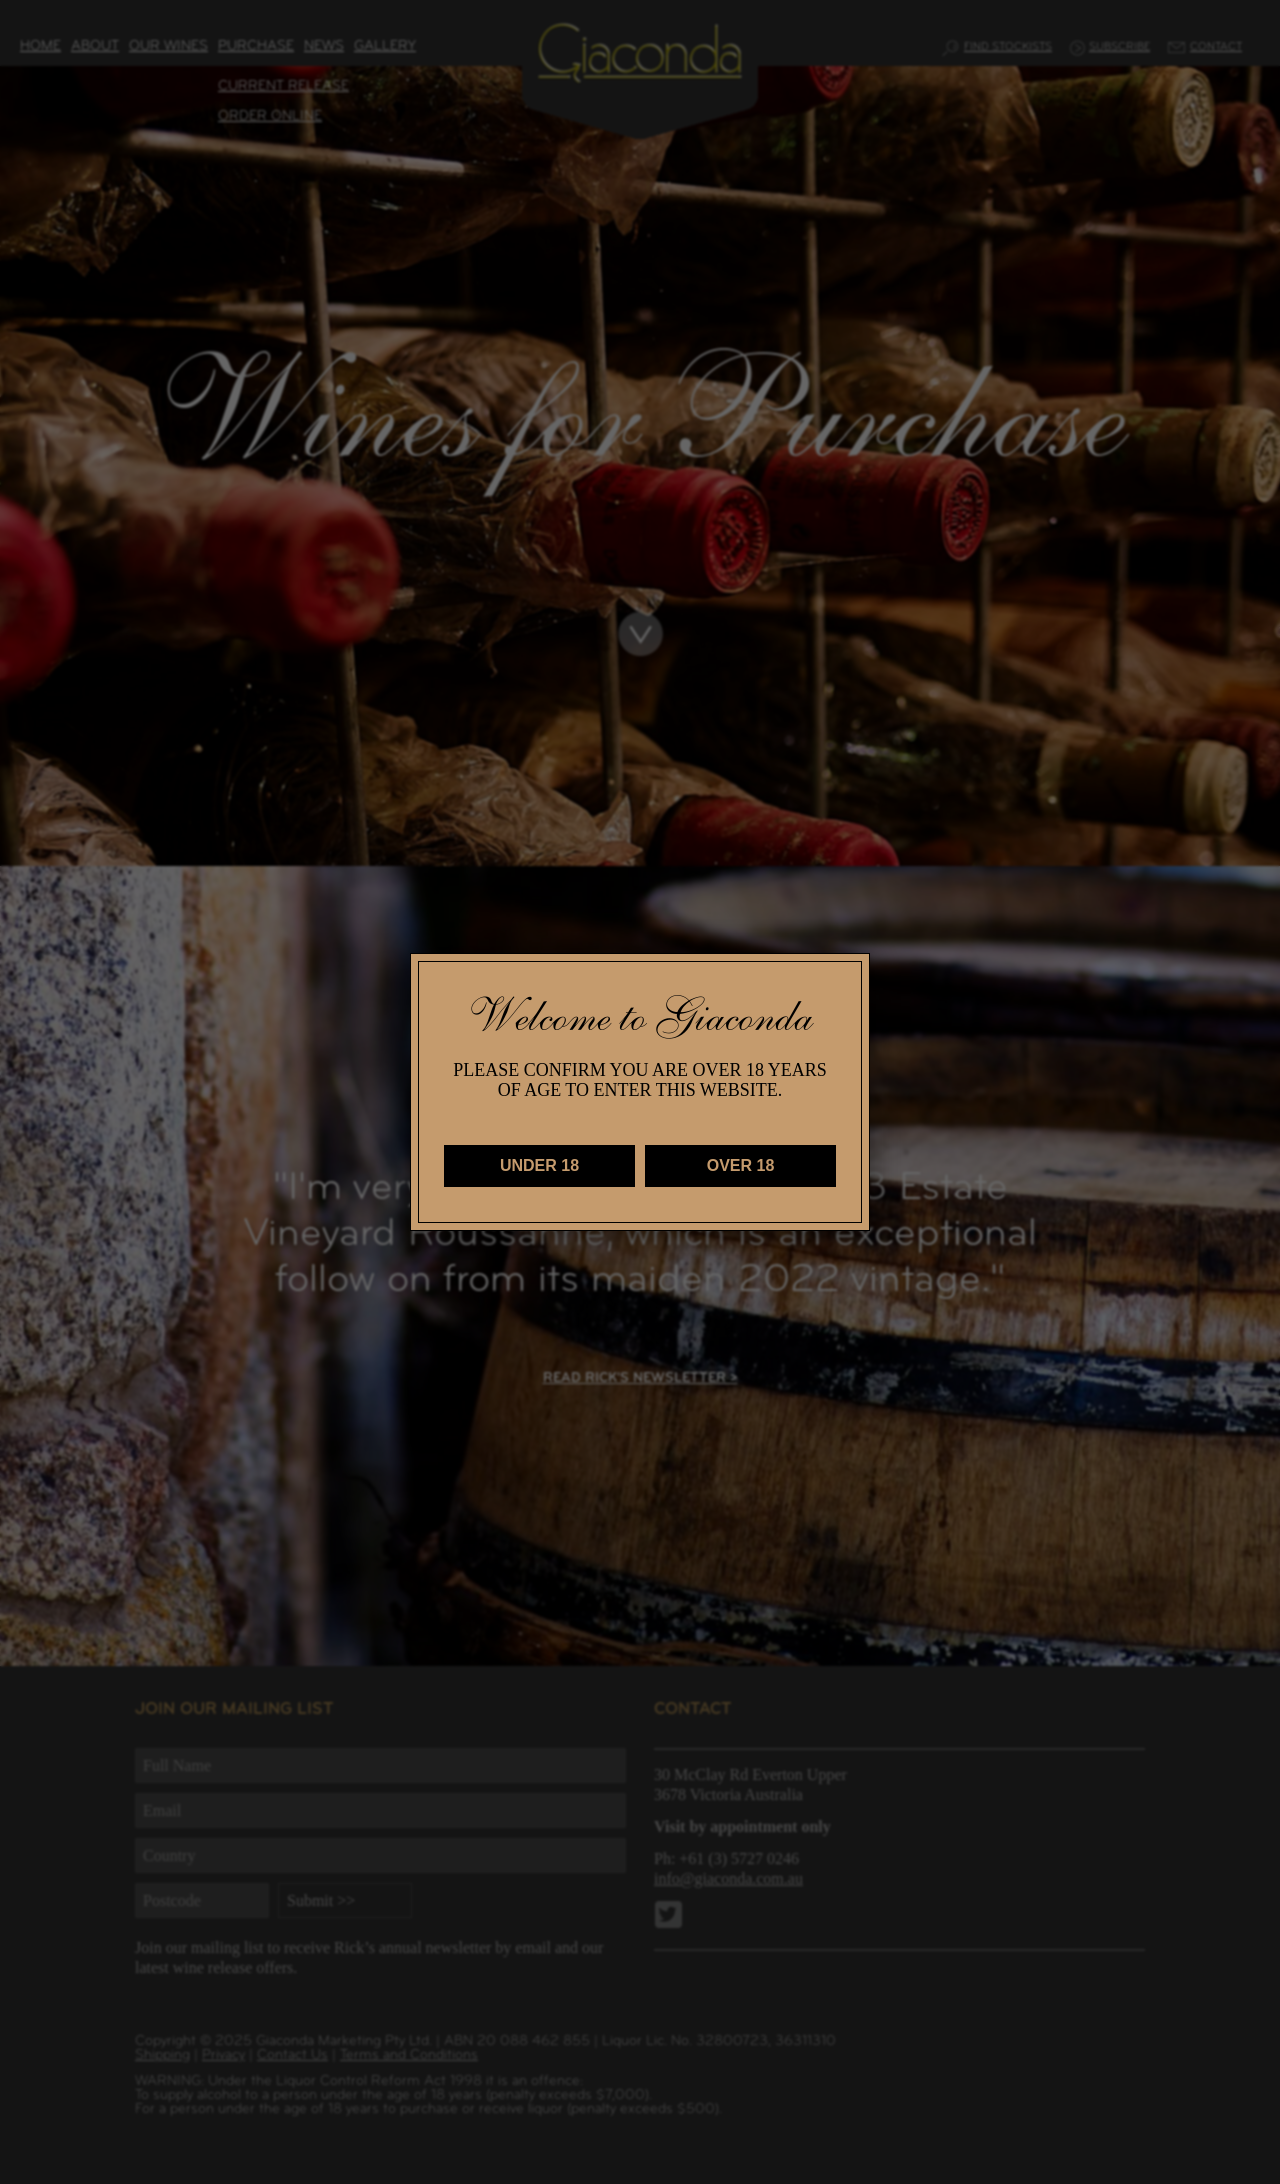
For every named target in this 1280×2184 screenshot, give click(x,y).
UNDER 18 (539, 1165)
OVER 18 (741, 1165)
